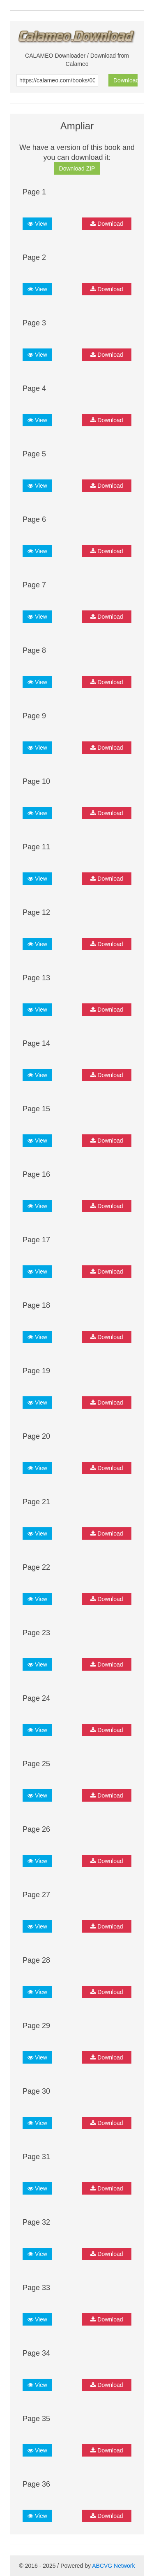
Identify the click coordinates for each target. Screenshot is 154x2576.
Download (125, 80)
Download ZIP (77, 168)
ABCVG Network (113, 2565)
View (37, 223)
